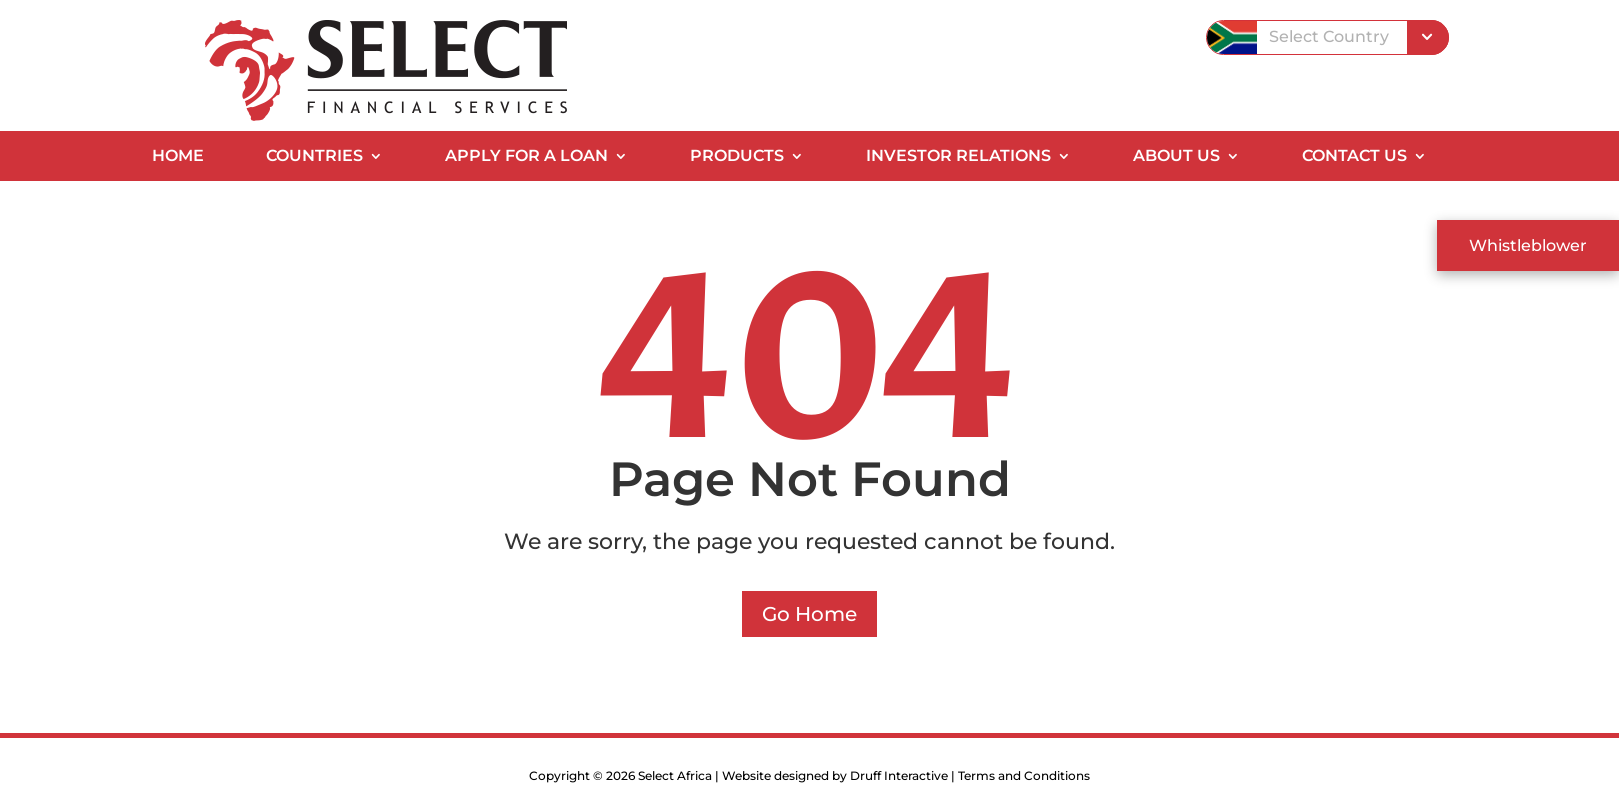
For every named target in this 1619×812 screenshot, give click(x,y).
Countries (314, 157)
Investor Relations (958, 157)
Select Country (1329, 36)
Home (178, 157)
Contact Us (1354, 157)
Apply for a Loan (526, 157)
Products (737, 157)
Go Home (809, 614)
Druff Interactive (899, 775)
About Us (1176, 157)
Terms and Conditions (1024, 775)
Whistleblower (1528, 245)
